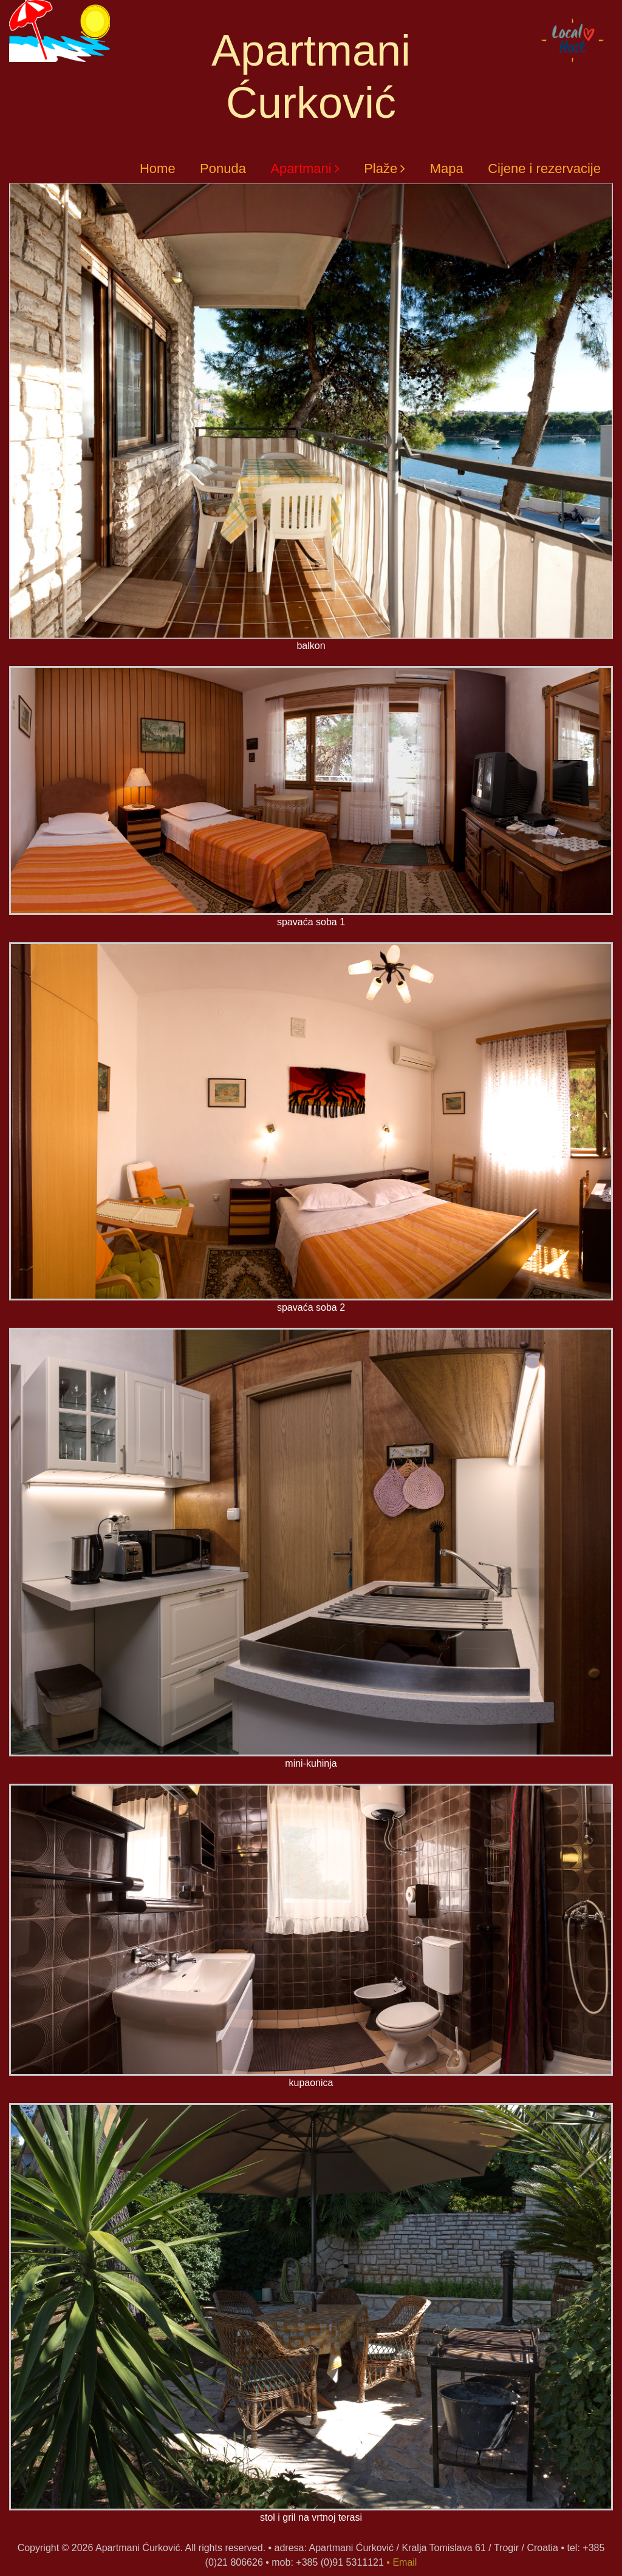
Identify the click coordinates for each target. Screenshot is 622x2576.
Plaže (380, 168)
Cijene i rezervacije (544, 168)
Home (158, 168)
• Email (401, 2562)
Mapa (446, 168)
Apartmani (300, 168)
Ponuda (223, 168)
